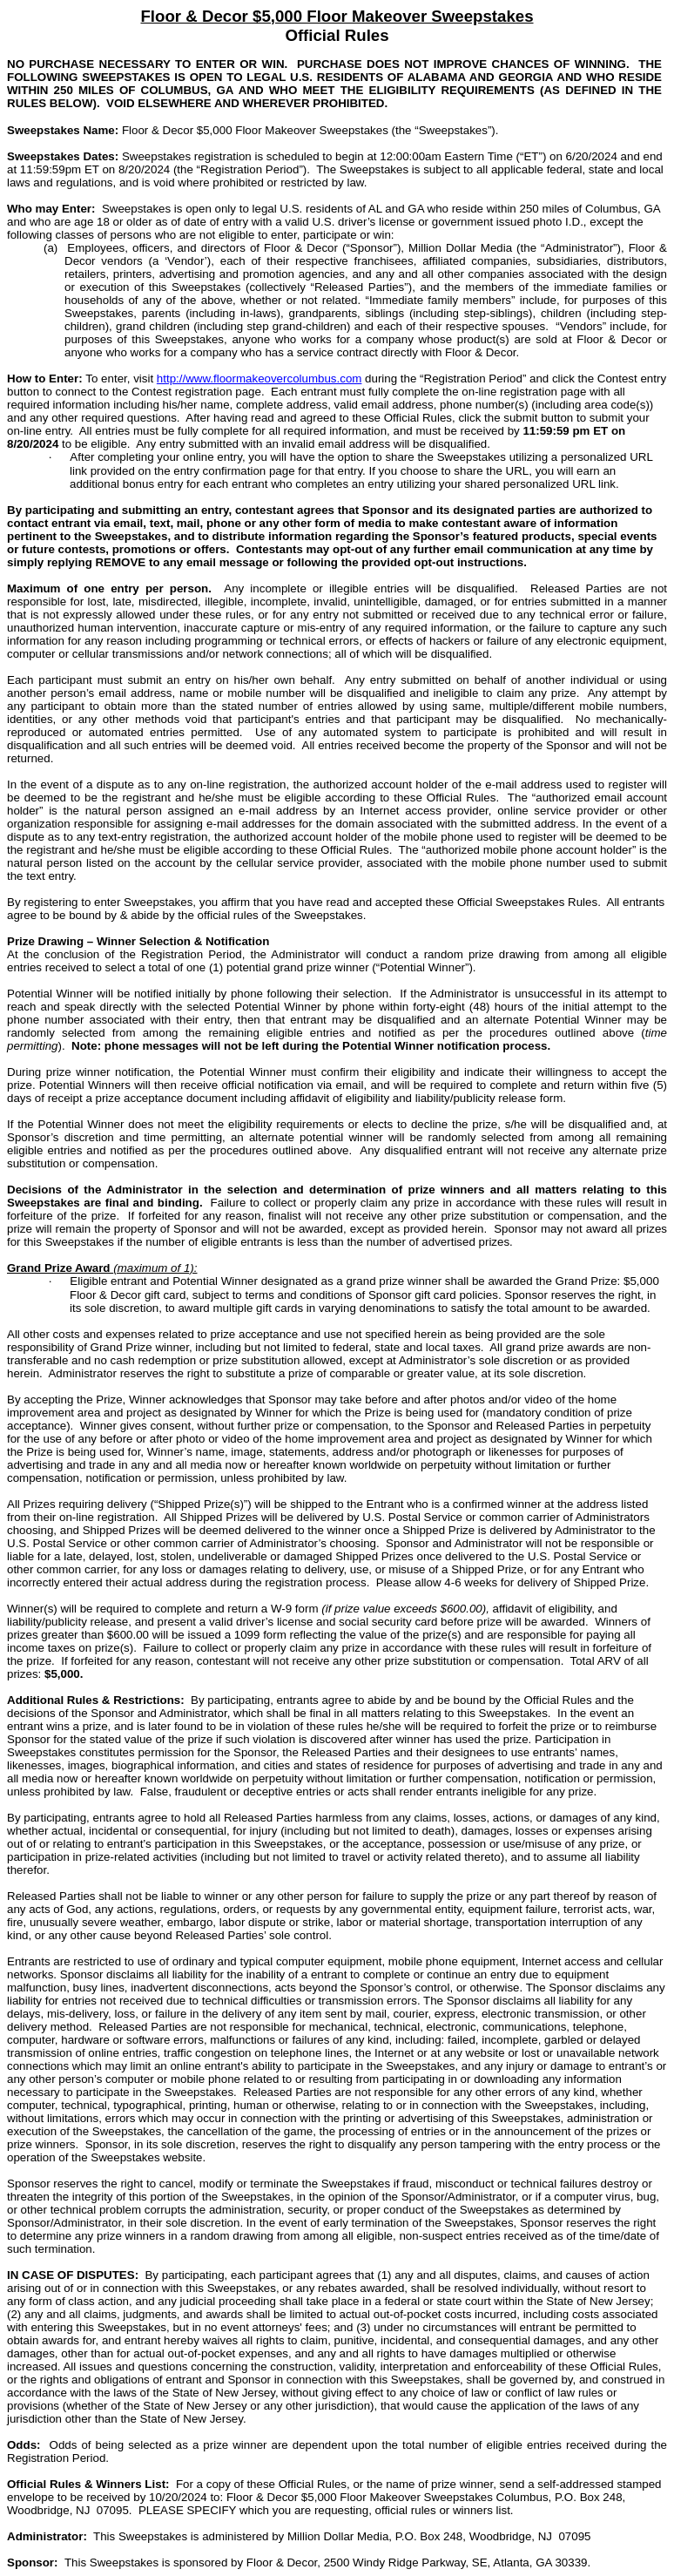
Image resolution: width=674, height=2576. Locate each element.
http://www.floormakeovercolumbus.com (259, 378)
